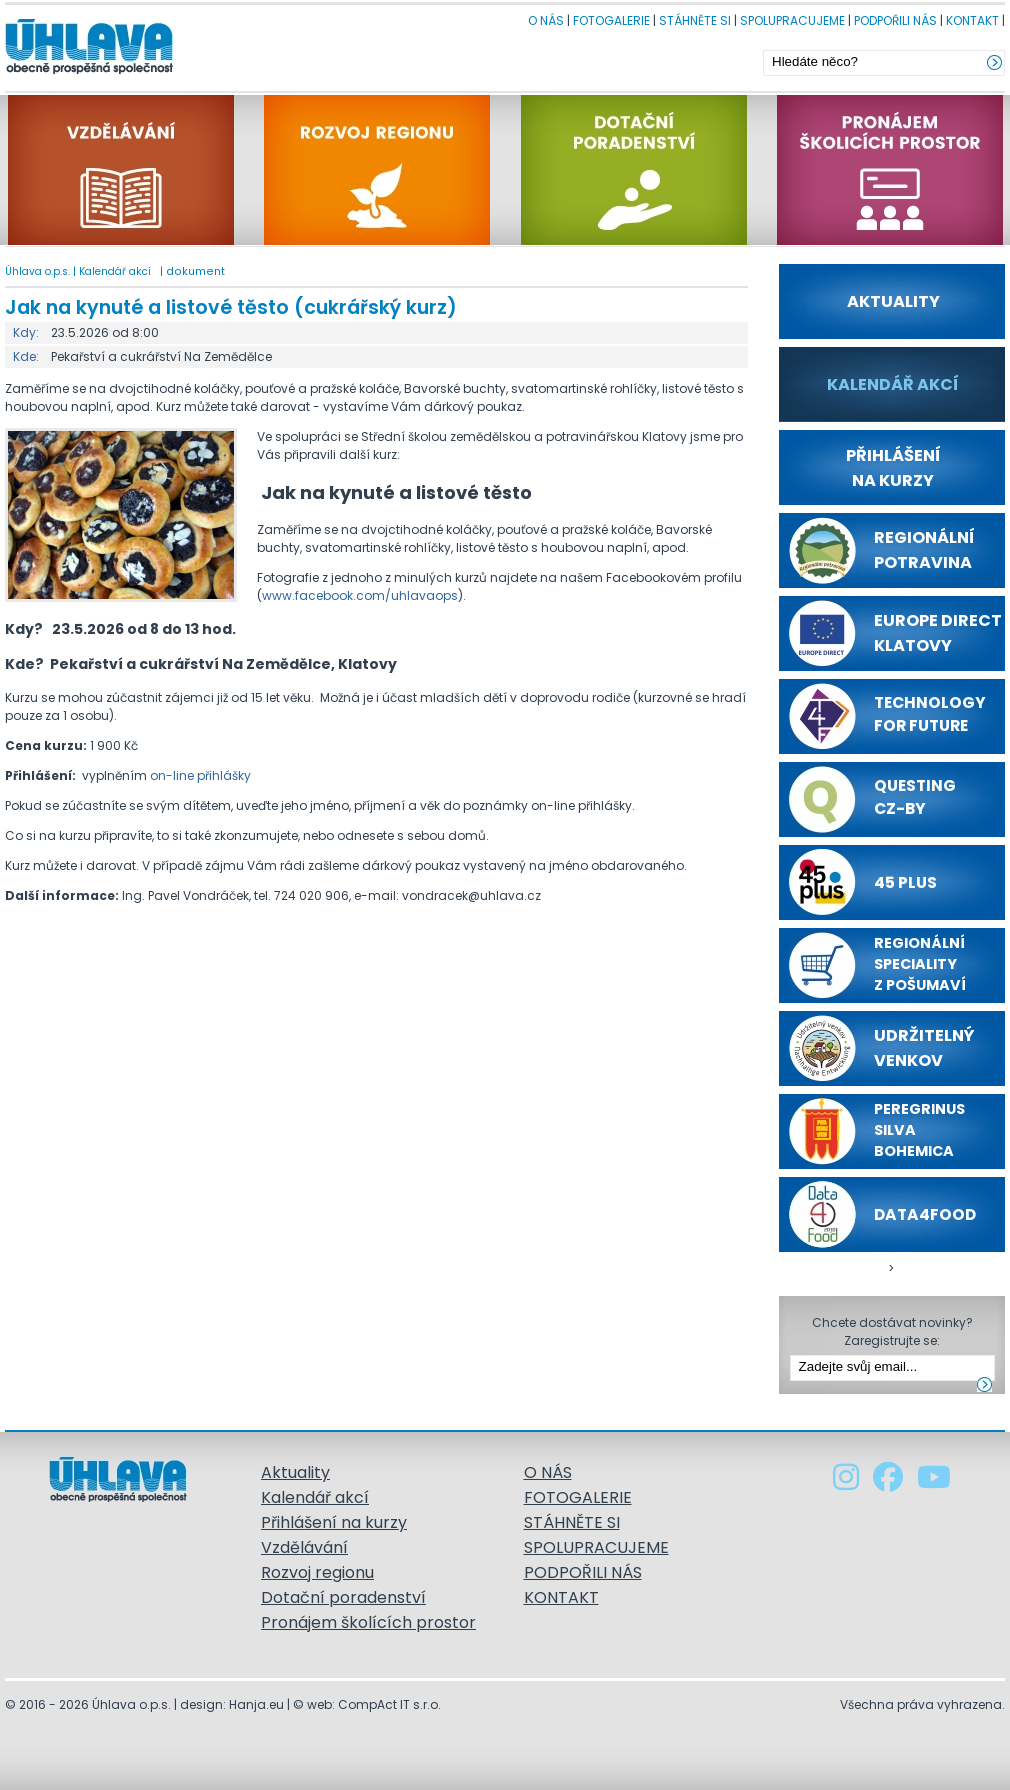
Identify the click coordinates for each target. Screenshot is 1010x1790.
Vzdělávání (304, 1547)
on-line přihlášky (200, 775)
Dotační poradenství (343, 1597)
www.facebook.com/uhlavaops (360, 595)
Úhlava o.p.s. (37, 271)
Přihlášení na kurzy (334, 1522)
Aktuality (295, 1472)
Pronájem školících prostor (368, 1622)
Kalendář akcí (115, 271)
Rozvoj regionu (317, 1572)
